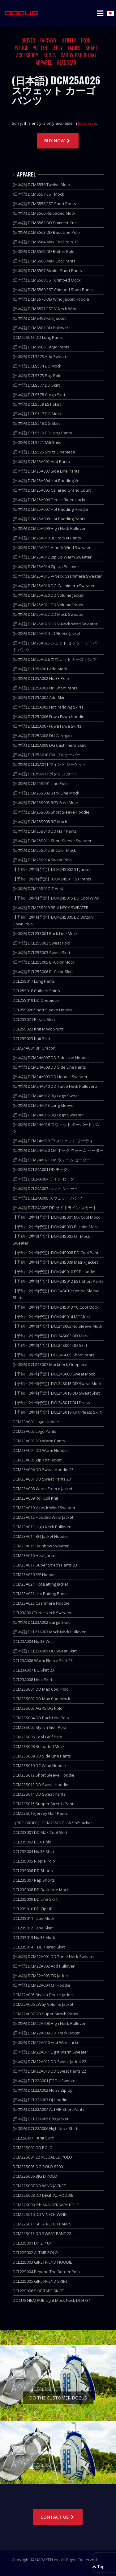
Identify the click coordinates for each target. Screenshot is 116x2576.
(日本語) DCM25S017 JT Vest (38, 888)
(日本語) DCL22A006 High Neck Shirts (46, 2128)
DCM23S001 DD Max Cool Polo (41, 1689)
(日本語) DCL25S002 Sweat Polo (41, 943)
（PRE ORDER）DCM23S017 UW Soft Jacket (52, 1823)
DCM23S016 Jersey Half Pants (40, 1813)
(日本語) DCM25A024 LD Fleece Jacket (46, 633)
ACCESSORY (27, 55)
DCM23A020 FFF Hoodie (34, 1574)
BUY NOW (57, 141)
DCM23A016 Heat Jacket (35, 1555)
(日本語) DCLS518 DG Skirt (36, 423)
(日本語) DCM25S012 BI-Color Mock (44, 850)
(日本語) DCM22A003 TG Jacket (40, 1975)
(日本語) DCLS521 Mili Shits (37, 442)
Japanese (87, 123)
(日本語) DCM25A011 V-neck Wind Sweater (52, 547)
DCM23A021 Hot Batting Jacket (40, 1584)
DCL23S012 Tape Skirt (33, 1928)
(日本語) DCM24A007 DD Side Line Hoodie (51, 1057)
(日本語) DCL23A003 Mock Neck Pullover (49, 1632)
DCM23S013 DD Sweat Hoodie (40, 1784)
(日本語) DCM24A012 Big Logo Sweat (46, 1096)
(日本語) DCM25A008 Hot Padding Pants (49, 519)
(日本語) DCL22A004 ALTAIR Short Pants (48, 2109)
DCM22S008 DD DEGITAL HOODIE (43, 2195)
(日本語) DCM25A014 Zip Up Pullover (46, 566)
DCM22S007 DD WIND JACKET (39, 2185)
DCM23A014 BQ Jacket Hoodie (40, 1536)
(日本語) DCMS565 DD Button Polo (44, 251)
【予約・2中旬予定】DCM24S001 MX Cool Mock (56, 1217)
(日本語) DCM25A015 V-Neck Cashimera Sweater (57, 576)
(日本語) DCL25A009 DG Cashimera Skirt (49, 745)
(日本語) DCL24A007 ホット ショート (45, 1188)
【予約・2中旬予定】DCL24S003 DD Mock (51, 1336)
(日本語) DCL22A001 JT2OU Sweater (45, 2080)
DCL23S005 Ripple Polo (34, 1861)
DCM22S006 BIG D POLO (35, 2176)
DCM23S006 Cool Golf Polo (37, 1737)
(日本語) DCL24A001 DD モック (40, 1169)
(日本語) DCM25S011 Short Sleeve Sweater (52, 840)
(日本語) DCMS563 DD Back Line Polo (46, 232)
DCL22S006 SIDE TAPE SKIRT (38, 2291)
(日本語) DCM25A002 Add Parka (41, 461)
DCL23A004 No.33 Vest (33, 1641)
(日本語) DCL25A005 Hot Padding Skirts (48, 707)
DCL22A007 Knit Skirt (33, 2138)
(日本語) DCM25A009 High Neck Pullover (49, 528)
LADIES (74, 47)
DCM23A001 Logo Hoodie (36, 1421)
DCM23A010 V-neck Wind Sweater (44, 1507)
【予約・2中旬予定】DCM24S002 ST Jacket (52, 869)
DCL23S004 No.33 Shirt (33, 1851)
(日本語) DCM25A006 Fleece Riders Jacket (50, 499)
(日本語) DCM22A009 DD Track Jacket (46, 2033)
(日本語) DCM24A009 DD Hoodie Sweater (50, 1076)
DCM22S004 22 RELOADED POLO (42, 2157)
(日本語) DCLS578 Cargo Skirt (39, 394)
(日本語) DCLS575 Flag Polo (37, 375)
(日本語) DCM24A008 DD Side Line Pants (49, 1067)
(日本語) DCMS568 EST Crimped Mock (47, 280)
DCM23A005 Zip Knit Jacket (37, 1460)
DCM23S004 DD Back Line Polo (41, 1718)
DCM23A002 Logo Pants (34, 1431)
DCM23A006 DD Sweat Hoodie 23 (43, 1469)
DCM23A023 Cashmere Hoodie (41, 1603)
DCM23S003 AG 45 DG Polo (37, 1708)
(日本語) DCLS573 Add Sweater (41, 356)
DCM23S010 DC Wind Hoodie (39, 1765)
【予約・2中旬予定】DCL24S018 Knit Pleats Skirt (57, 1412)
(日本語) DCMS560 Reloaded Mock (44, 213)
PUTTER (39, 47)
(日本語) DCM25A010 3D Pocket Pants (47, 538)
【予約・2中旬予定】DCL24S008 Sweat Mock (54, 1374)
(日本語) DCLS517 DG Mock (37, 413)
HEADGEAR (66, 62)
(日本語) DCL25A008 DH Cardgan (42, 735)
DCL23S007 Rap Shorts (34, 1880)
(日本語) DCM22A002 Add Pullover (44, 1966)
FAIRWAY (48, 40)
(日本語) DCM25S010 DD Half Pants (45, 831)
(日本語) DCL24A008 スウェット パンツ (47, 1198)
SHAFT (91, 47)
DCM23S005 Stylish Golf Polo (39, 1727)
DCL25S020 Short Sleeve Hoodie (43, 1010)
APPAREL (44, 62)
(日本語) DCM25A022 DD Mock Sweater (48, 614)
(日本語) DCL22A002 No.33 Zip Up (43, 2090)
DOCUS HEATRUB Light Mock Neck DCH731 (52, 2300)
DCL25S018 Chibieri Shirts (36, 990)
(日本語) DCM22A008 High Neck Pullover (49, 2023)
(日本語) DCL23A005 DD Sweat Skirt (45, 1651)
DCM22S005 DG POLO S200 (38, 2166)
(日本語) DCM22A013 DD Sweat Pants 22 (49, 2071)
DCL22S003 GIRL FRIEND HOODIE (42, 2262)
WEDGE (21, 47)
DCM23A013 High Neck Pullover (42, 1527)
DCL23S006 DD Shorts (33, 1870)
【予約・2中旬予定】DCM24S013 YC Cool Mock (56, 1307)
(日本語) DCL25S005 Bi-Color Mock (44, 962)
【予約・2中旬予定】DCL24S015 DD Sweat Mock (57, 1383)
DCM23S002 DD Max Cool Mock (41, 1698)
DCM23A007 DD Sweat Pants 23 (42, 1479)
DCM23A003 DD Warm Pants (39, 1441)
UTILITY (69, 40)
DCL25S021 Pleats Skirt (34, 1019)
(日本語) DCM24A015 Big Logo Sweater (48, 1115)
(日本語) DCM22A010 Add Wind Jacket (47, 2042)
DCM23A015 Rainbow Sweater (41, 1546)
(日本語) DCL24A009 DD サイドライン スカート (55, 1207)
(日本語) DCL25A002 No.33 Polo (41, 678)
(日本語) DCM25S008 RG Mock (40, 821)
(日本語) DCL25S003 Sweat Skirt (41, 952)
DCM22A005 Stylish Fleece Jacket (43, 1994)
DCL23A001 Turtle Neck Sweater (42, 1612)
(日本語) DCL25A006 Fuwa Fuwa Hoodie (48, 716)
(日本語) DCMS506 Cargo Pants (41, 347)
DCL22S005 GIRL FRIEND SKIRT (40, 2281)
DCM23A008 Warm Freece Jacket (42, 1488)
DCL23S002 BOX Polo (32, 1842)
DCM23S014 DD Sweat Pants (39, 1794)
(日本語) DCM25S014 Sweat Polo (42, 860)
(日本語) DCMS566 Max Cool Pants (44, 261)
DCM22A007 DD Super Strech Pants (45, 2014)
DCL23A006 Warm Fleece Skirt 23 (43, 1660)
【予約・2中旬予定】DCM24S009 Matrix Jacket (55, 1262)
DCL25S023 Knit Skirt (31, 1038)
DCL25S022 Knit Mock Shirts (38, 1029)
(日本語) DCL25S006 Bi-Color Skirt (43, 971)
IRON (86, 40)
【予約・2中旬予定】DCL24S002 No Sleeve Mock (57, 1326)
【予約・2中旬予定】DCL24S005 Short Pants (53, 1355)
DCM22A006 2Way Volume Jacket (43, 2004)
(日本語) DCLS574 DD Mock (37, 366)
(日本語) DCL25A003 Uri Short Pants (45, 688)
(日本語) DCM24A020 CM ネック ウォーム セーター (58, 1150)
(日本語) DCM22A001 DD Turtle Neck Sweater (54, 1956)
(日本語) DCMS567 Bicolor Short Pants (47, 270)
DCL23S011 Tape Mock (33, 1918)
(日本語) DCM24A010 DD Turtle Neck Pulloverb (55, 1086)
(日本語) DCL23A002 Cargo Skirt (41, 1622)
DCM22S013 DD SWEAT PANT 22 (42, 2233)
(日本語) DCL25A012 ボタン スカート (45, 774)
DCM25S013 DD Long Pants (38, 337)
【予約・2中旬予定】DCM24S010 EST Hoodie (54, 1271)
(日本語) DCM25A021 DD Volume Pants (48, 604)
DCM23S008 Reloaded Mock (39, 1746)
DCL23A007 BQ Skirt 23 (33, 1670)
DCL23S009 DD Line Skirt (35, 1899)
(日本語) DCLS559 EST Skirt (37, 404)
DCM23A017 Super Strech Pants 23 (45, 1565)
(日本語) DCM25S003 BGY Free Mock (46, 802)
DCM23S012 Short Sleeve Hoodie (43, 1775)
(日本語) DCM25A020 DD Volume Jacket (48, 595)
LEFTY (57, 47)
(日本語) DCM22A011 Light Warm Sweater (50, 2052)
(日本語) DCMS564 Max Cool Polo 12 (45, 242)
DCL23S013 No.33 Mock (34, 1937)
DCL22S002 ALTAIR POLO (35, 2252)
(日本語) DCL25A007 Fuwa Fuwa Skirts (47, 726)
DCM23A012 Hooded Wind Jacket (43, 1517)
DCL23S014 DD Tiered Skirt (39, 1947)
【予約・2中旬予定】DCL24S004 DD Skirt (50, 1345)
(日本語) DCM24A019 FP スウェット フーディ (53, 1141)
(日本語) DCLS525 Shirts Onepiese (44, 452)
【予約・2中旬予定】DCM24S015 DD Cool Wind (56, 898)
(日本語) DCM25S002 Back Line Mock (46, 793)
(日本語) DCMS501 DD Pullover (40, 328)
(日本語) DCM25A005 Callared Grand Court (52, 490)
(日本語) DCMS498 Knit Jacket (39, 318)
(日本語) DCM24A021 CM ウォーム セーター (52, 1160)
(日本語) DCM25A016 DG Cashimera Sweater (54, 585)
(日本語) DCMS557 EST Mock (38, 194)
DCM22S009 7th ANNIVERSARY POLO (46, 2205)
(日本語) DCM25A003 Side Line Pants (46, 471)
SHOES (49, 55)
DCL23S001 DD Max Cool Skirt (40, 1832)
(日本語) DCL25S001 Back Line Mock (45, 933)
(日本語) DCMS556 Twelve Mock (42, 184)
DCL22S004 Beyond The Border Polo (46, 2271)
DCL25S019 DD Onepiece (36, 1000)
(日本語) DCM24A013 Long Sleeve (43, 1105)
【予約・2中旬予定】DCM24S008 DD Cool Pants (57, 1252)
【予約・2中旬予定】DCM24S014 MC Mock (52, 1316)
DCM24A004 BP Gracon (34, 1048)
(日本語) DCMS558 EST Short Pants (44, 203)
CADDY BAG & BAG (78, 55)
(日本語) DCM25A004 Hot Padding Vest (48, 480)
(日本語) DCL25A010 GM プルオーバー (47, 755)
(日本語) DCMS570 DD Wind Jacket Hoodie (51, 299)
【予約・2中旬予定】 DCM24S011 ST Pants (52, 879)
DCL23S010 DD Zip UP (33, 1909)
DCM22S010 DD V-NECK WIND (40, 2214)
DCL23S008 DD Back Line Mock (41, 1889)
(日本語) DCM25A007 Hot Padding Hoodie (50, 509)
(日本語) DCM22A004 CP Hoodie (41, 1985)
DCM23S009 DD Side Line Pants (42, 1756)
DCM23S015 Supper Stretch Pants (44, 1803)
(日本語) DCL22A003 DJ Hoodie (40, 2100)
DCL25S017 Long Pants (34, 981)
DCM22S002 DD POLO (33, 2147)
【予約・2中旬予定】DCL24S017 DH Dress (51, 1402)
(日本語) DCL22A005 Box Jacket (40, 2119)
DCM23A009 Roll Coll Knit (35, 1498)
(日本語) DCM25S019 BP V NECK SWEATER (50, 907)
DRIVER (28, 40)
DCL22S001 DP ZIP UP (32, 2243)
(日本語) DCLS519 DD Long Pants (42, 433)
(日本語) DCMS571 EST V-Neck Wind (45, 308)
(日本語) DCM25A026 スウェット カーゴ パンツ (55, 659)
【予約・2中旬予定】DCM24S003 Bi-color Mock (56, 1226)
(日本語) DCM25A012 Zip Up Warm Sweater (52, 557)
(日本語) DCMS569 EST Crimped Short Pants (53, 289)
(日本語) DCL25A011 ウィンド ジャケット (49, 764)
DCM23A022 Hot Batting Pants (40, 1593)
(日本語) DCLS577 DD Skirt (36, 385)
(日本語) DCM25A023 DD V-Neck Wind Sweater (55, 624)
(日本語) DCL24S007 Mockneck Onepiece (50, 1364)
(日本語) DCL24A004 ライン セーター (45, 1179)
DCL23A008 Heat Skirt (32, 1679)
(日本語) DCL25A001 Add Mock (40, 669)
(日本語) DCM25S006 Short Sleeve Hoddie (51, 812)
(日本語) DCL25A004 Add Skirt (39, 697)
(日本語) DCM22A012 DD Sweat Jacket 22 (49, 2061)
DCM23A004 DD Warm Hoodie (40, 1450)
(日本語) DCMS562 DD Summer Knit (45, 223)
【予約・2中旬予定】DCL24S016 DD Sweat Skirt (56, 1393)
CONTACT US (58, 2517)
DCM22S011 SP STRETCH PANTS (42, 2224)
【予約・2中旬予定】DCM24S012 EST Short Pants (58, 1281)
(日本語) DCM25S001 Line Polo (40, 783)
